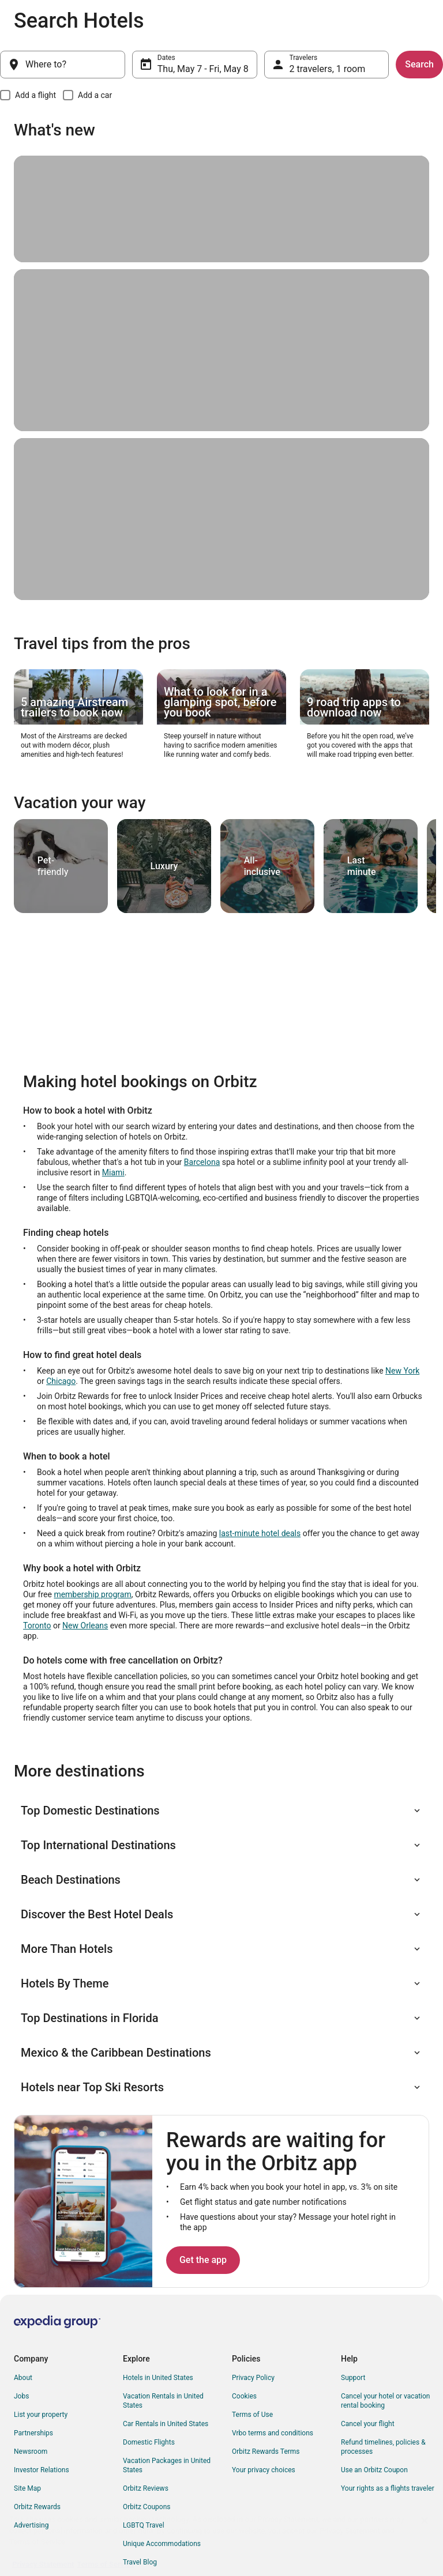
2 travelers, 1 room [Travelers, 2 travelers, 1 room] (328, 68)
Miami (113, 1172)
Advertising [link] (31, 2525)
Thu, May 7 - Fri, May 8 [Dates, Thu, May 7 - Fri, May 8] (203, 68)
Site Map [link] (27, 2488)
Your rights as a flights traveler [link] (387, 2488)
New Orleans (85, 1625)
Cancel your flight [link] (368, 2424)
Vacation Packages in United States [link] (167, 2465)
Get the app (203, 2259)
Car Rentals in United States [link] (165, 2424)
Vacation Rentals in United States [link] (163, 2400)
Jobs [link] (21, 2396)
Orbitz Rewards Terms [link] (266, 2451)
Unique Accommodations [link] (162, 2544)
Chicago (61, 1381)
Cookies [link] (244, 2396)
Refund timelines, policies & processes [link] (383, 2447)
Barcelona (202, 1162)
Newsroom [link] (30, 2451)
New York (402, 1370)
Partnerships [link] (33, 2433)
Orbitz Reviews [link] (145, 2488)
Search (419, 64)
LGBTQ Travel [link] (143, 2525)
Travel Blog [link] (140, 2562)
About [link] (23, 2378)
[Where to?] (62, 64)
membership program (92, 1594)
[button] (221, 1810)
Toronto (37, 1625)
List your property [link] (40, 2415)
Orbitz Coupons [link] (147, 2507)
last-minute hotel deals (260, 1533)
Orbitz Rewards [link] (37, 2507)
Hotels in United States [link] (158, 2378)
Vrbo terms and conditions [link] (272, 2433)
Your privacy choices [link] (263, 2470)
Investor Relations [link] (41, 2470)
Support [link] (353, 2378)
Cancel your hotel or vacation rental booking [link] (385, 2400)
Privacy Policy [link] (253, 2378)
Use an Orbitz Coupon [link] (374, 2470)
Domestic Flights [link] (149, 2442)
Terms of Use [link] (252, 2415)
